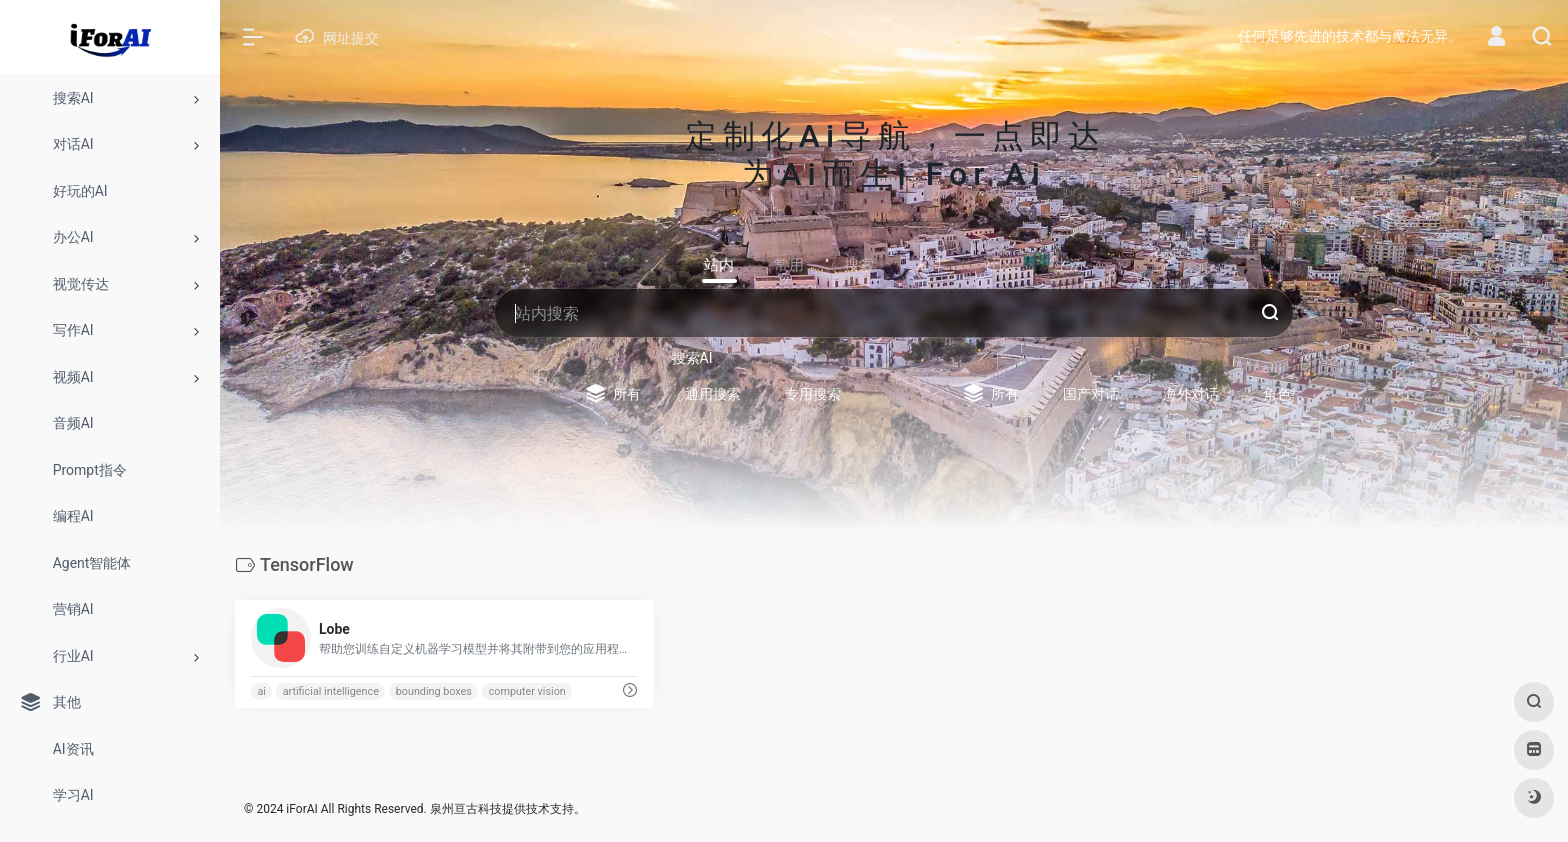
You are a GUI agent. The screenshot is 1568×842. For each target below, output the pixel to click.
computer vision (527, 691)
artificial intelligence (331, 691)
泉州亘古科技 (466, 809)
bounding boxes (434, 691)
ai (261, 691)
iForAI (301, 809)
